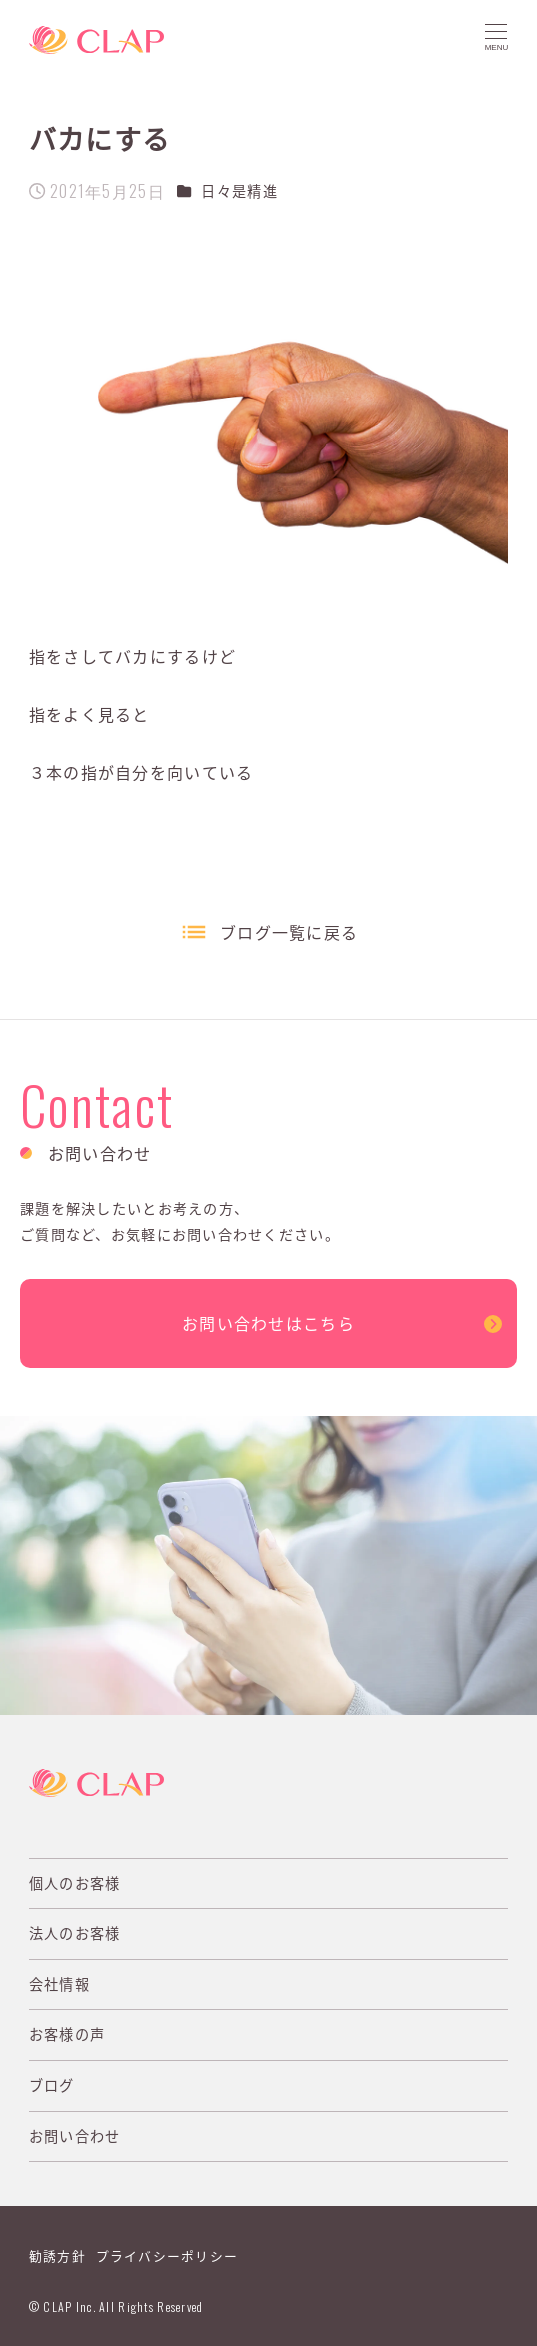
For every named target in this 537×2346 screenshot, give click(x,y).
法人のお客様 (75, 1933)
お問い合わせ (75, 2136)
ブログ (52, 2085)
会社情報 (59, 1984)
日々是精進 (239, 191)
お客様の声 (67, 2034)
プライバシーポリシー (167, 2255)
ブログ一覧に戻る (289, 932)
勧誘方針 (57, 2255)
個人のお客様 (75, 1883)
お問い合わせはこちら (268, 1323)
